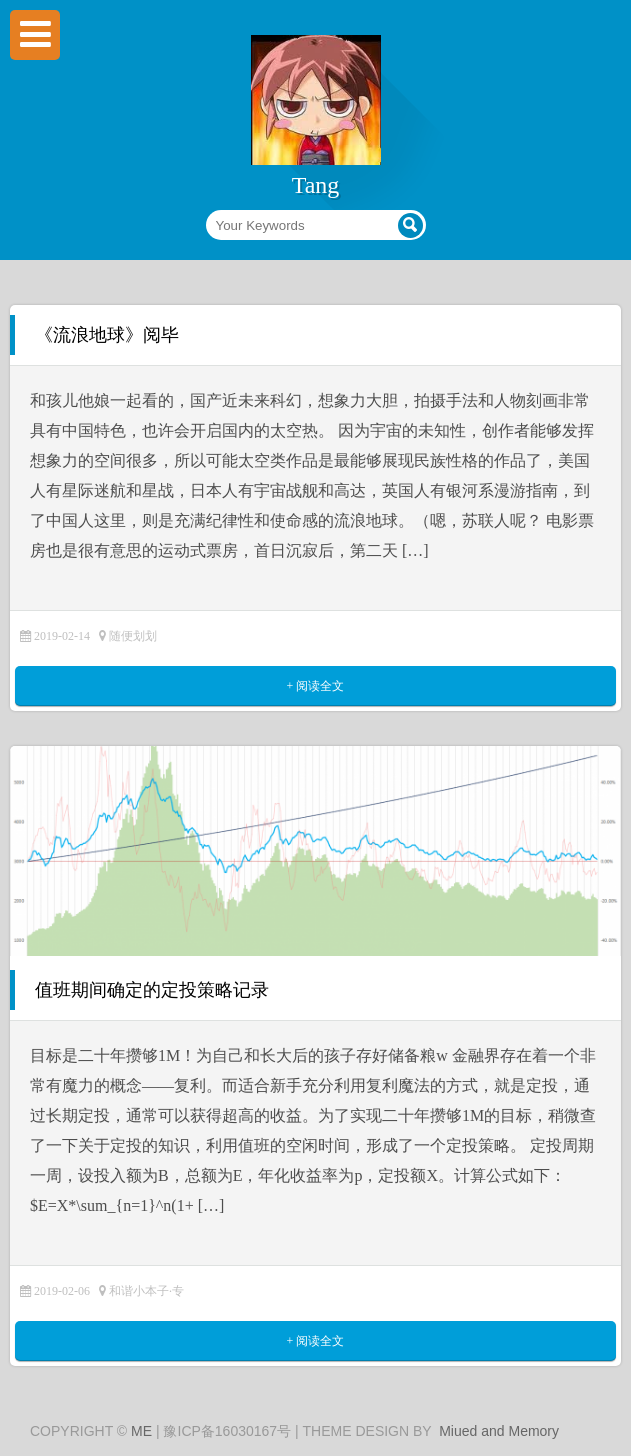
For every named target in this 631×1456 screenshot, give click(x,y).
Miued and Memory (499, 1431)
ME (141, 1431)
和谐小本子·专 (146, 1291)
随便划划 (133, 636)
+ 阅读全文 (316, 686)
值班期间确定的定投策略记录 (152, 990)
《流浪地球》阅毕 (107, 335)
